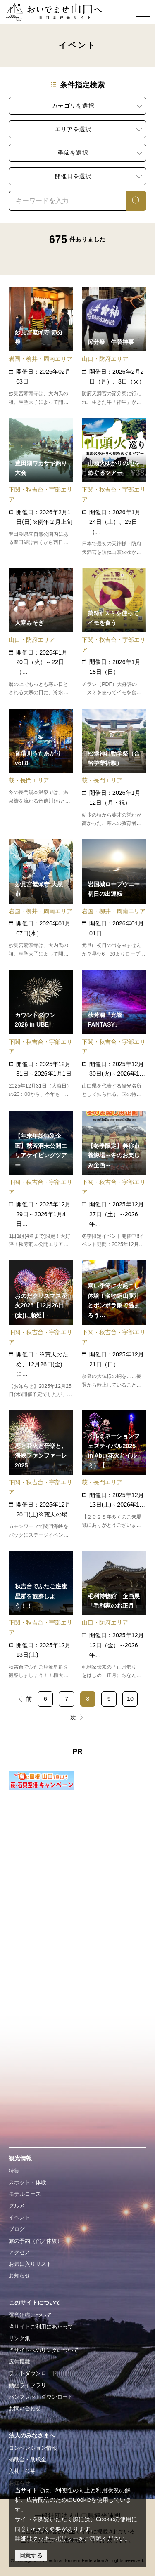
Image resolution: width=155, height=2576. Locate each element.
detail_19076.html (41, 1474)
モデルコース (25, 2194)
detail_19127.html (41, 1615)
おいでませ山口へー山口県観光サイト (52, 12)
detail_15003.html (114, 346)
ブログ (17, 2229)
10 (130, 1698)
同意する (31, 2555)
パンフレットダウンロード (41, 2397)
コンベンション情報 (33, 2448)
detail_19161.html (41, 1329)
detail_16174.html (114, 1615)
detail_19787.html (114, 487)
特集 (14, 2171)
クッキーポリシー (55, 2538)
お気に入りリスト (30, 2264)
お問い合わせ (25, 2408)
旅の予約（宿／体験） (35, 2241)
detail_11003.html (41, 487)
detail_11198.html (41, 898)
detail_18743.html (114, 1034)
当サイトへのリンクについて (44, 2350)
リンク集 (19, 2338)
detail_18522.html (41, 768)
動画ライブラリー (30, 2385)
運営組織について (30, 2315)
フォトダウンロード (33, 2373)
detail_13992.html (114, 768)
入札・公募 (22, 2471)
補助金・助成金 (27, 2459)
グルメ (17, 2206)
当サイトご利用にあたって (41, 2327)
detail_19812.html (114, 632)
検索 (132, 200)
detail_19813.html (114, 1180)
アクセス (19, 2252)
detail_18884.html (114, 1474)
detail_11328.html (114, 898)
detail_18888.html (41, 1034)
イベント (19, 2217)
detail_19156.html (114, 1329)
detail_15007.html (41, 632)
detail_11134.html (41, 346)
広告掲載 (19, 2362)
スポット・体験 (27, 2182)
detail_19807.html (41, 1180)
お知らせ (19, 2275)
